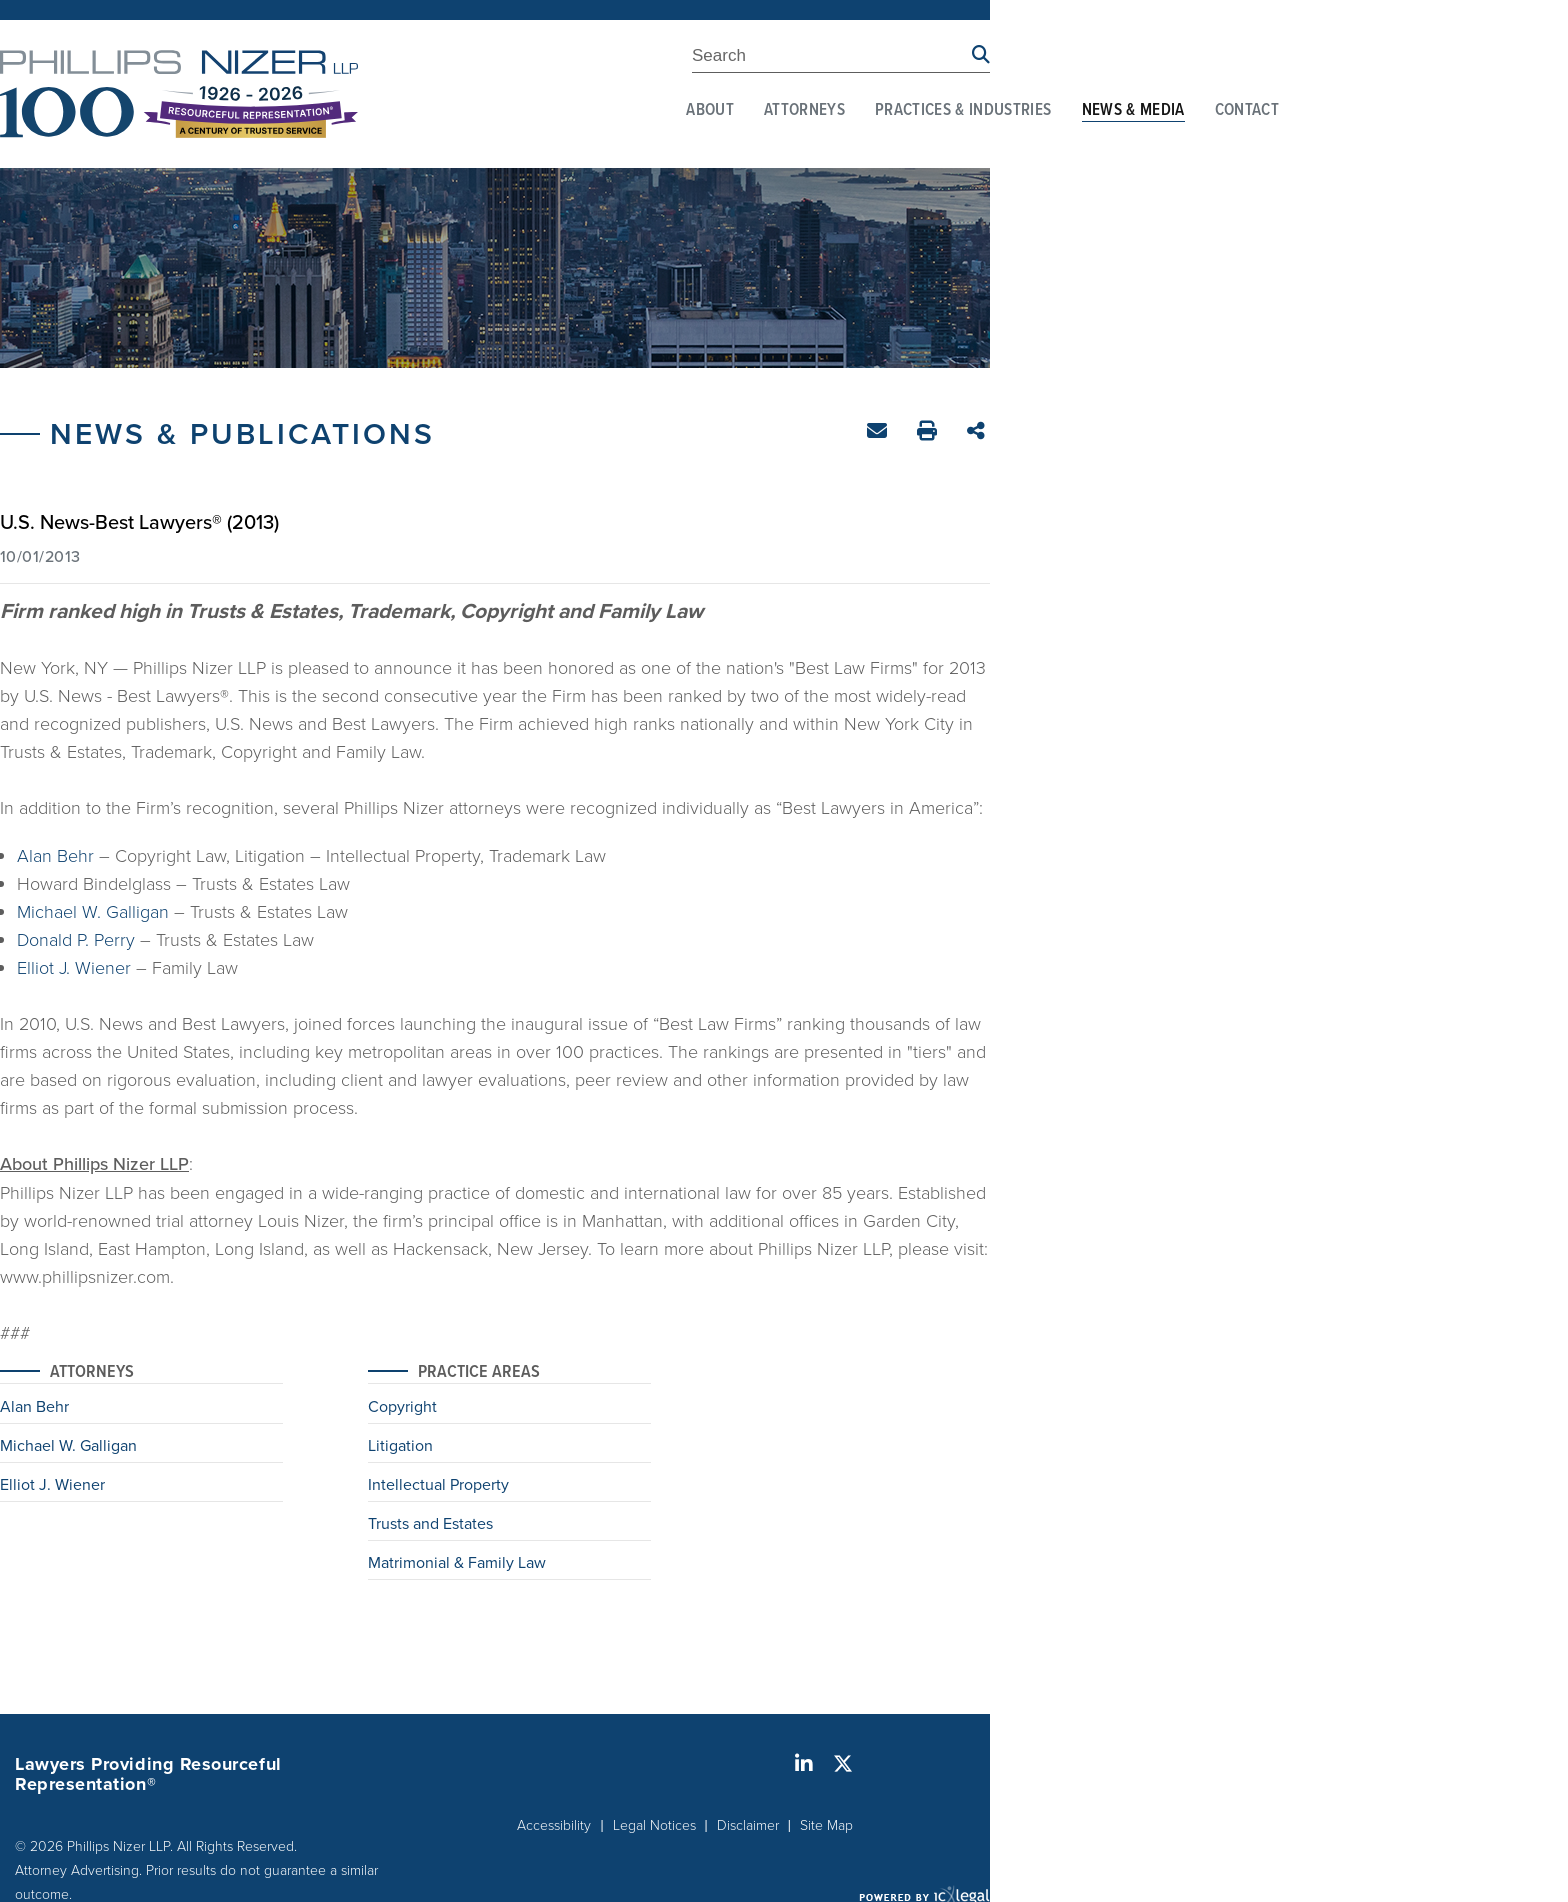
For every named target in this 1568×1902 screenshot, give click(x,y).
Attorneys (804, 111)
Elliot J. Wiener (74, 967)
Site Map (826, 1824)
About (710, 111)
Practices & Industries (963, 111)
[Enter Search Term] (832, 59)
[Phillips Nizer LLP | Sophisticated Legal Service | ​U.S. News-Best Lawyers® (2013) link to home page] (179, 94)
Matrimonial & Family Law (457, 1564)
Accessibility (554, 1824)
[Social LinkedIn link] (804, 1764)
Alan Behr (55, 855)
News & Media (1133, 111)
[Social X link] (843, 1764)
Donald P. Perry (76, 939)
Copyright (402, 1408)
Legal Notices (654, 1824)
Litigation (400, 1447)
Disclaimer (748, 1824)
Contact (1247, 111)
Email (879, 434)
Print (929, 433)
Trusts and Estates (430, 1525)
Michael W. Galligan (93, 911)
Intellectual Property (438, 1486)
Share (978, 432)
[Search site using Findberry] (981, 55)
